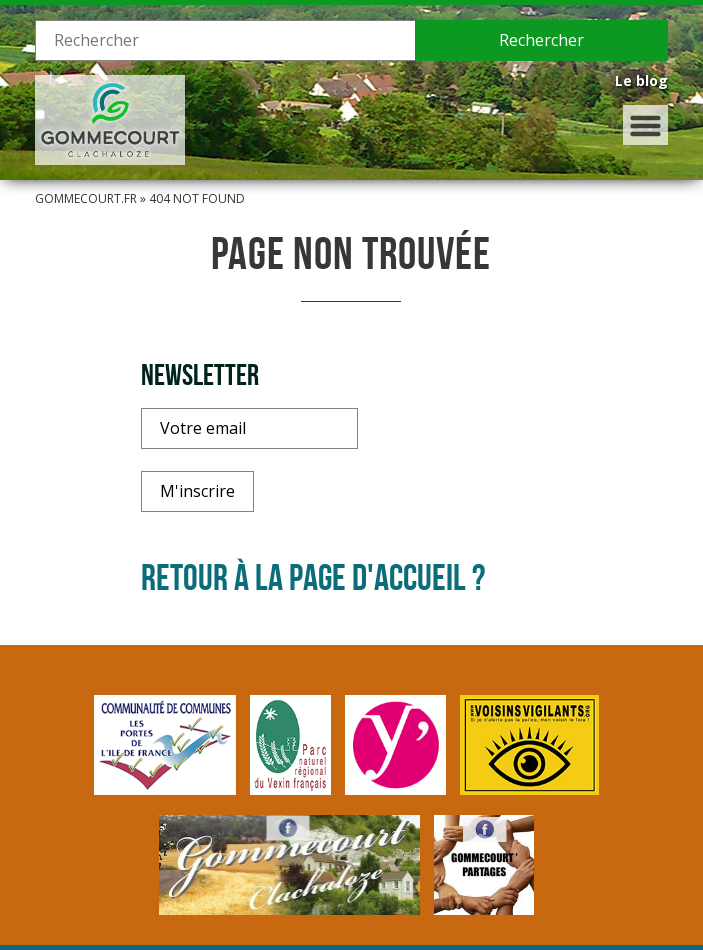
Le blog (641, 80)
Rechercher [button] (541, 40)
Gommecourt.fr (86, 198)
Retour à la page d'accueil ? (313, 577)
